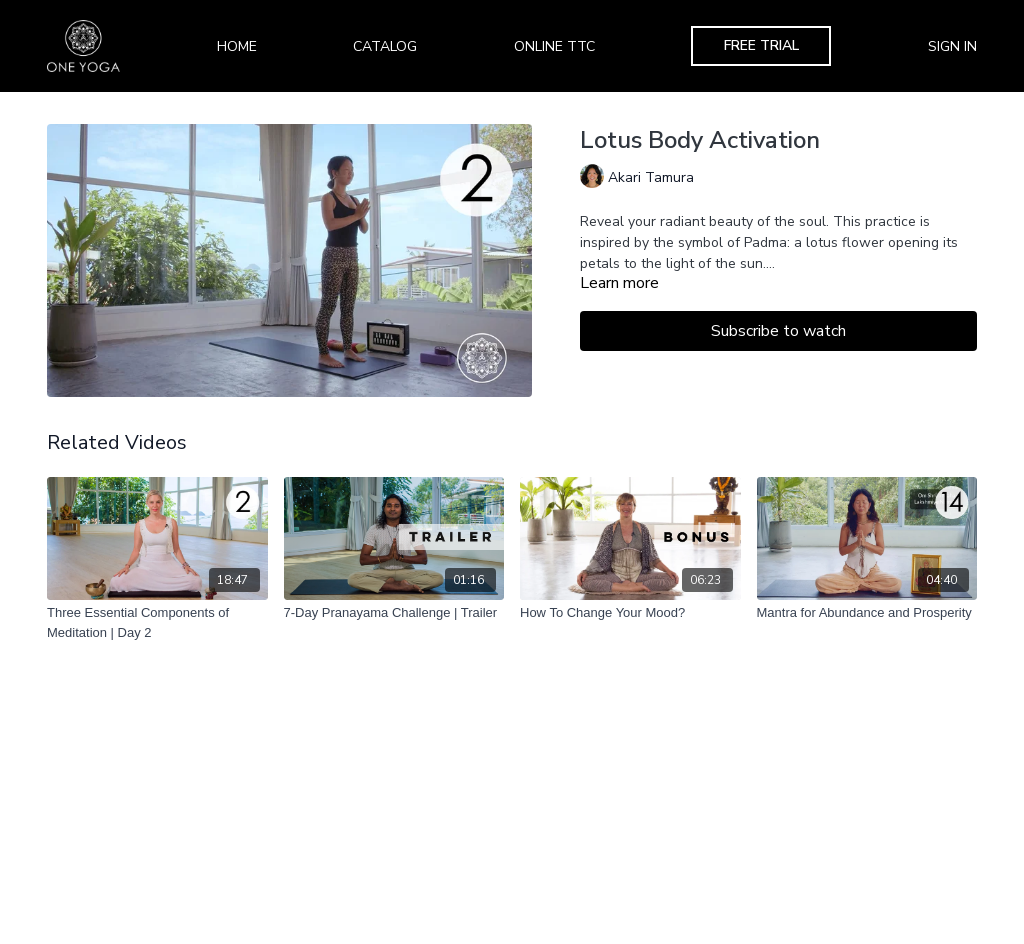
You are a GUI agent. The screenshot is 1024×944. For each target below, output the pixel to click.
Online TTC (554, 46)
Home (237, 46)
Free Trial (761, 45)
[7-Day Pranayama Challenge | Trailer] (394, 613)
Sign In (952, 46)
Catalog (385, 46)
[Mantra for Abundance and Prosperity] (867, 613)
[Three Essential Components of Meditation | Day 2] (157, 622)
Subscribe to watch (778, 331)
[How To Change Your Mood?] (630, 613)
